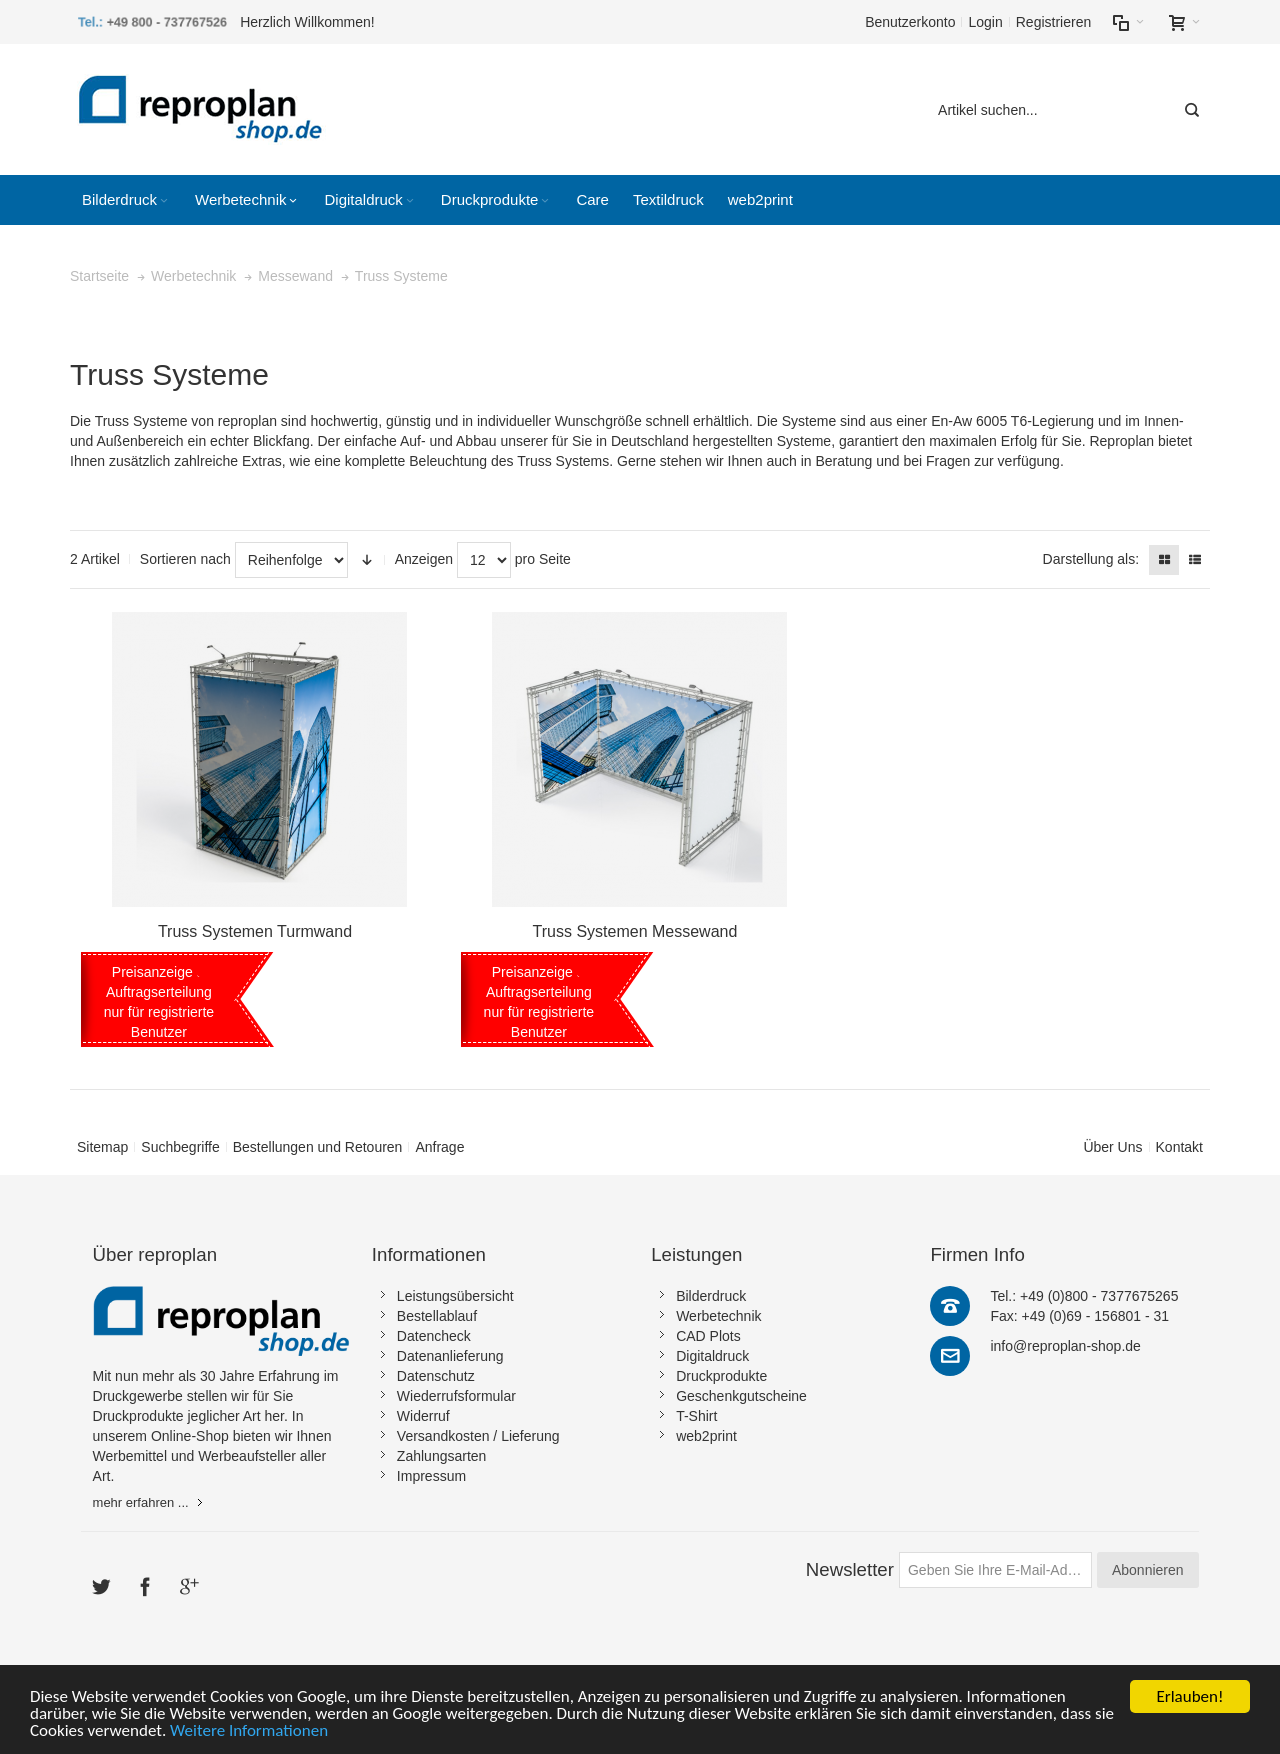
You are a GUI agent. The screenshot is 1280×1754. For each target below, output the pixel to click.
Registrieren (1053, 22)
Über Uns (1112, 1147)
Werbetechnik (718, 1316)
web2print (706, 1436)
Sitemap (102, 1147)
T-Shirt (696, 1416)
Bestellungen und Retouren (318, 1147)
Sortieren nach (185, 559)
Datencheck (434, 1336)
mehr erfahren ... (141, 1502)
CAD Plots (708, 1336)
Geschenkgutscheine (741, 1396)
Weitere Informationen (249, 1733)
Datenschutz (436, 1376)
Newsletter (850, 1569)
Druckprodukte (721, 1376)
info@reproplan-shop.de (1065, 1346)
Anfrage (439, 1147)
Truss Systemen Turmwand (255, 931)
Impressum (431, 1476)
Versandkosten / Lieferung (478, 1436)
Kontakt (1179, 1147)
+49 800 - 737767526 (168, 21)
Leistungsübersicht (455, 1296)
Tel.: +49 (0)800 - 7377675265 (1084, 1296)
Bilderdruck (711, 1296)
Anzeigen (424, 559)
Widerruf (423, 1416)
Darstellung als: (1091, 559)
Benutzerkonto (910, 22)
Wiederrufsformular (456, 1396)
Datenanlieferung (450, 1356)
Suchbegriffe (180, 1147)
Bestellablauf (437, 1316)
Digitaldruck (712, 1356)
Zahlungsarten (442, 1456)
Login (985, 22)
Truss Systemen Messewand (635, 931)
